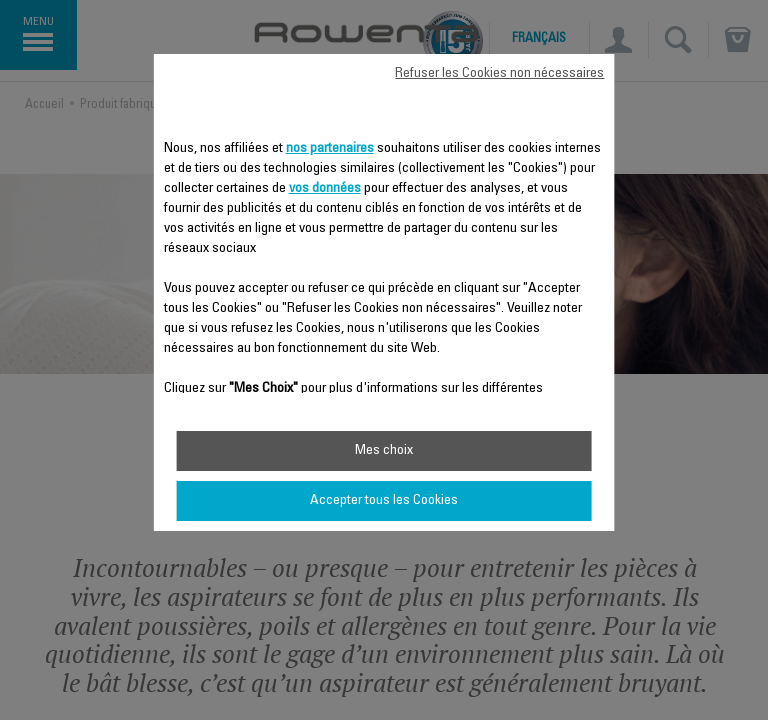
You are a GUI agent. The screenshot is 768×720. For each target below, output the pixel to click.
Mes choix (384, 451)
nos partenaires (330, 149)
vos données (325, 189)
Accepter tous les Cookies (384, 501)
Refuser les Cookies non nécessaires (499, 74)
